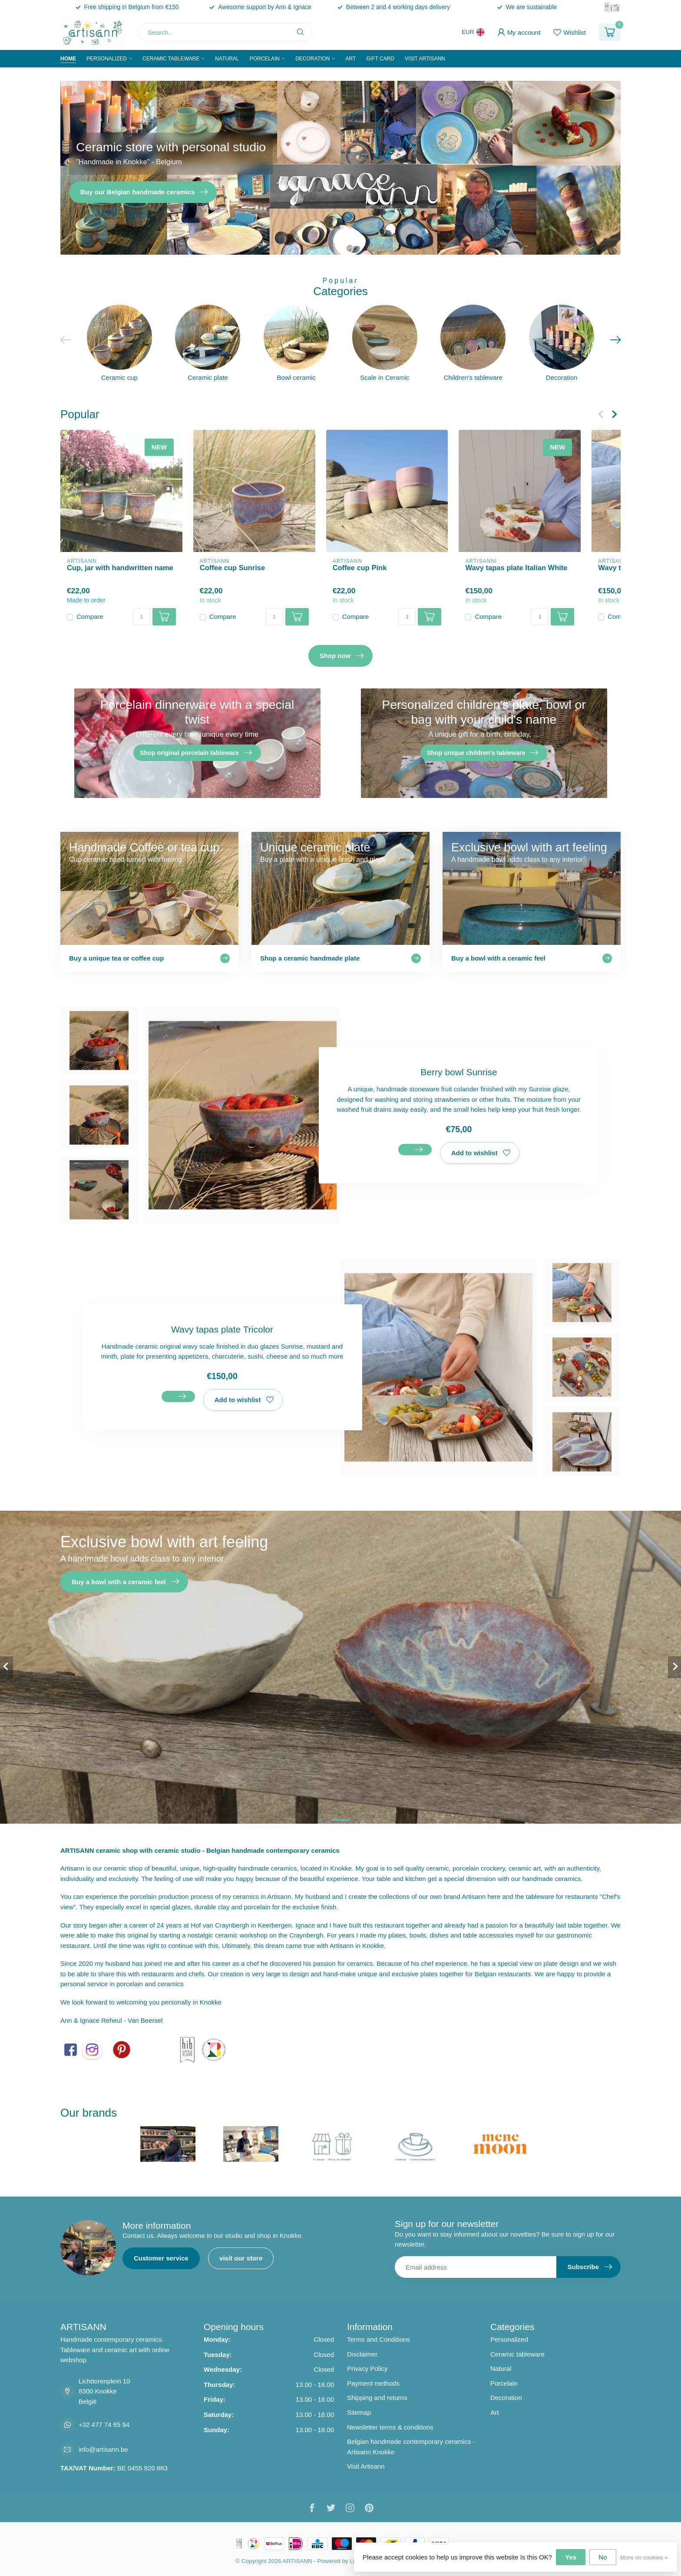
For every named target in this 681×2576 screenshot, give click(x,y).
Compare (89, 616)
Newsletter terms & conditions (390, 2427)
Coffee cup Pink (360, 568)
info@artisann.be (103, 2449)
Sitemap (359, 2412)
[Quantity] (141, 616)
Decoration (312, 59)
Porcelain (265, 59)
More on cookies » (644, 2557)
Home (68, 59)
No (602, 2557)
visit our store (240, 2258)
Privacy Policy (367, 2368)
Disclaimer (362, 2354)
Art (350, 59)
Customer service (161, 2258)
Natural (227, 59)
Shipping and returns (377, 2397)
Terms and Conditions (378, 2339)
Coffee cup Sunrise (232, 568)
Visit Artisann (425, 59)
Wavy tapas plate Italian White (516, 568)
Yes (570, 2557)
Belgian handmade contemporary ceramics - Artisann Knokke (411, 2447)
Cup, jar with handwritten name (120, 568)
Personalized (106, 59)
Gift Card (380, 59)
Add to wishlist (481, 1153)
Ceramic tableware (170, 59)
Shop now (342, 655)
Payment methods (373, 2383)
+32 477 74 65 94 (104, 2424)
